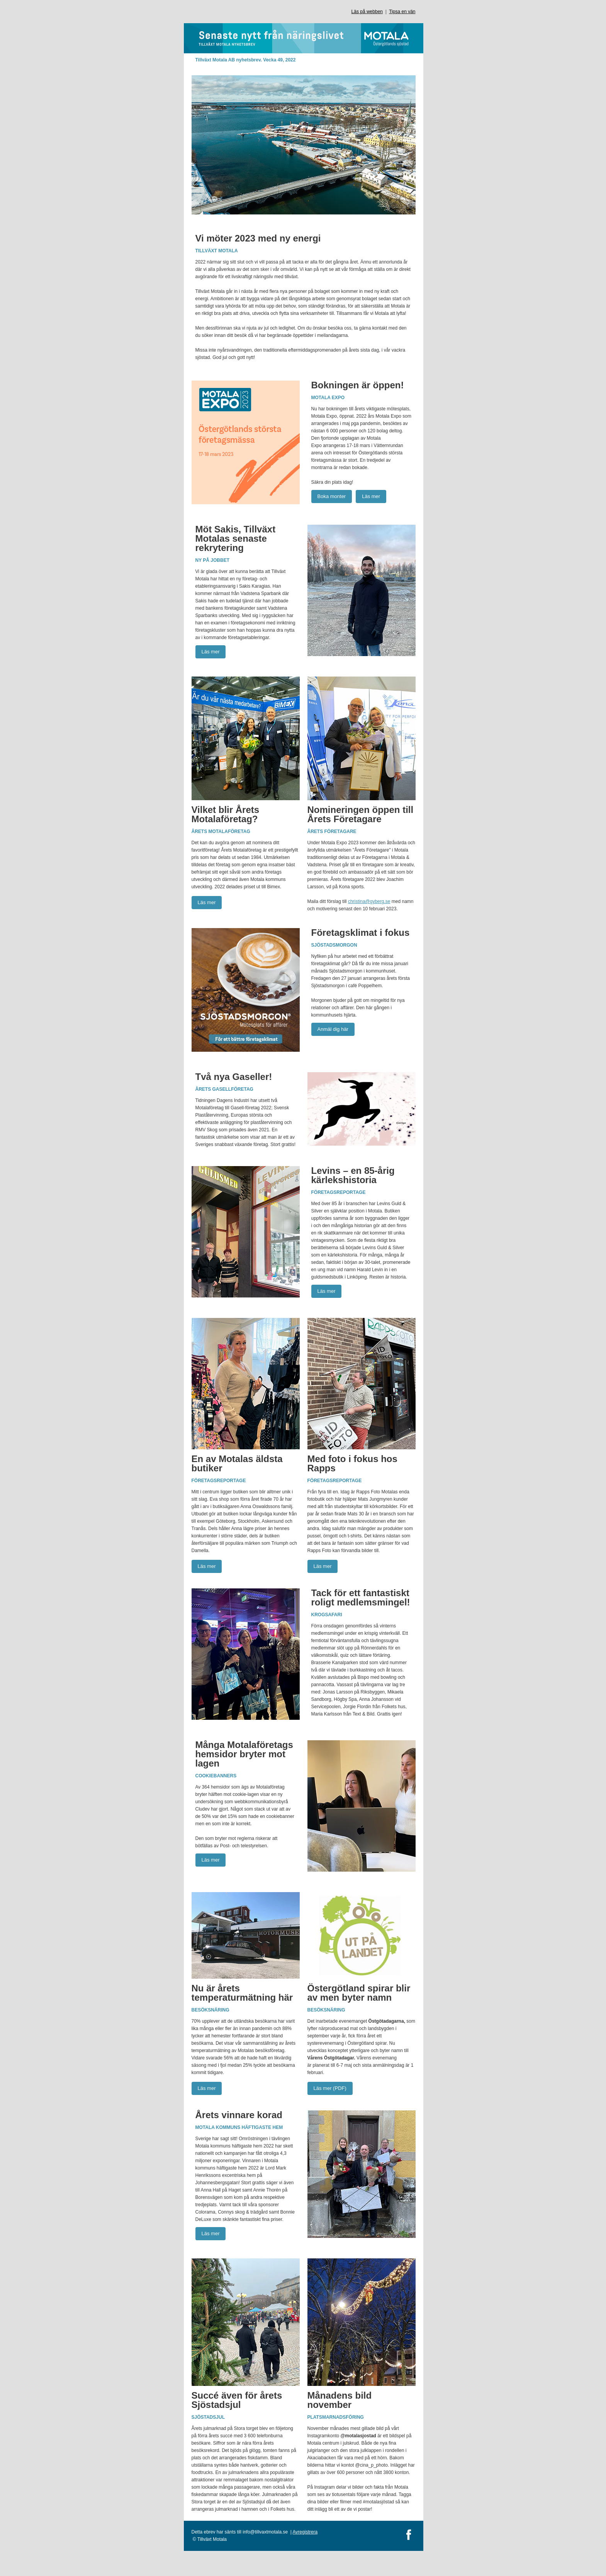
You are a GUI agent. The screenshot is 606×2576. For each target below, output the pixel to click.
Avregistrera (305, 2532)
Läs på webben (367, 11)
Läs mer (371, 496)
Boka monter (331, 496)
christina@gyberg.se (369, 901)
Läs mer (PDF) (330, 2088)
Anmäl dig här (332, 1029)
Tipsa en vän (402, 11)
